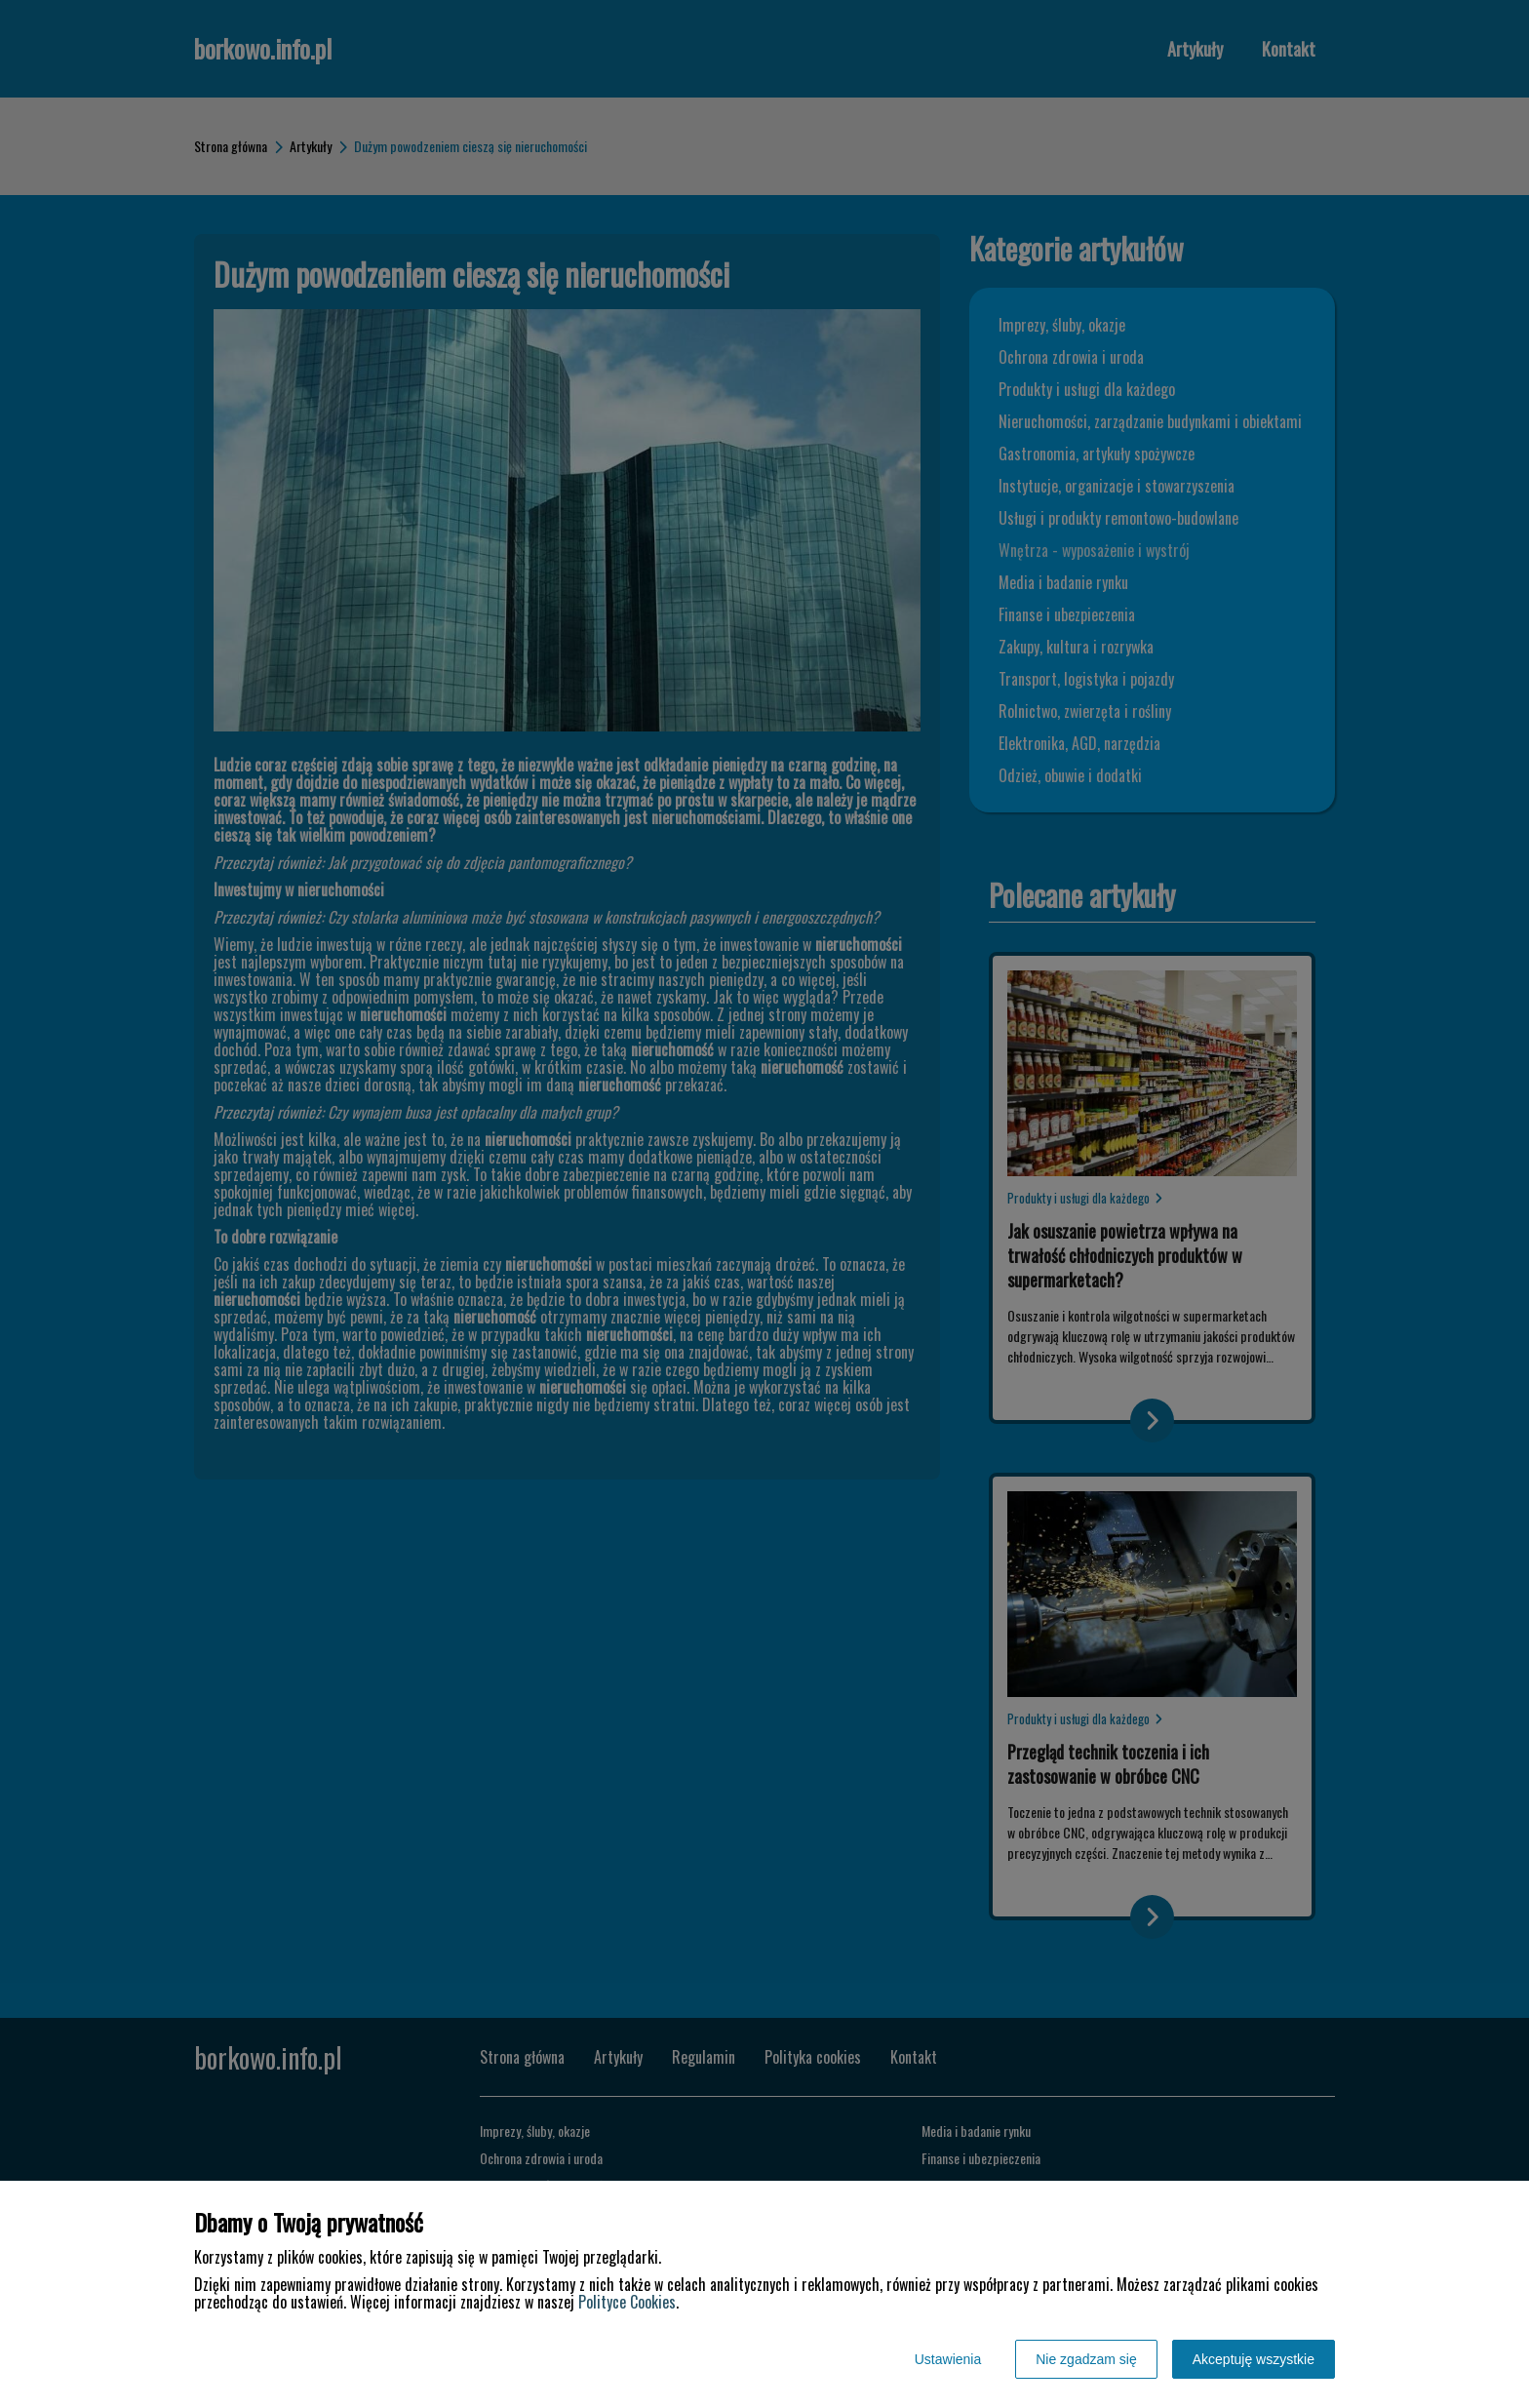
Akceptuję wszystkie (1253, 2359)
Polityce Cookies (627, 2301)
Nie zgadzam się (1086, 2359)
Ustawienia (948, 2359)
